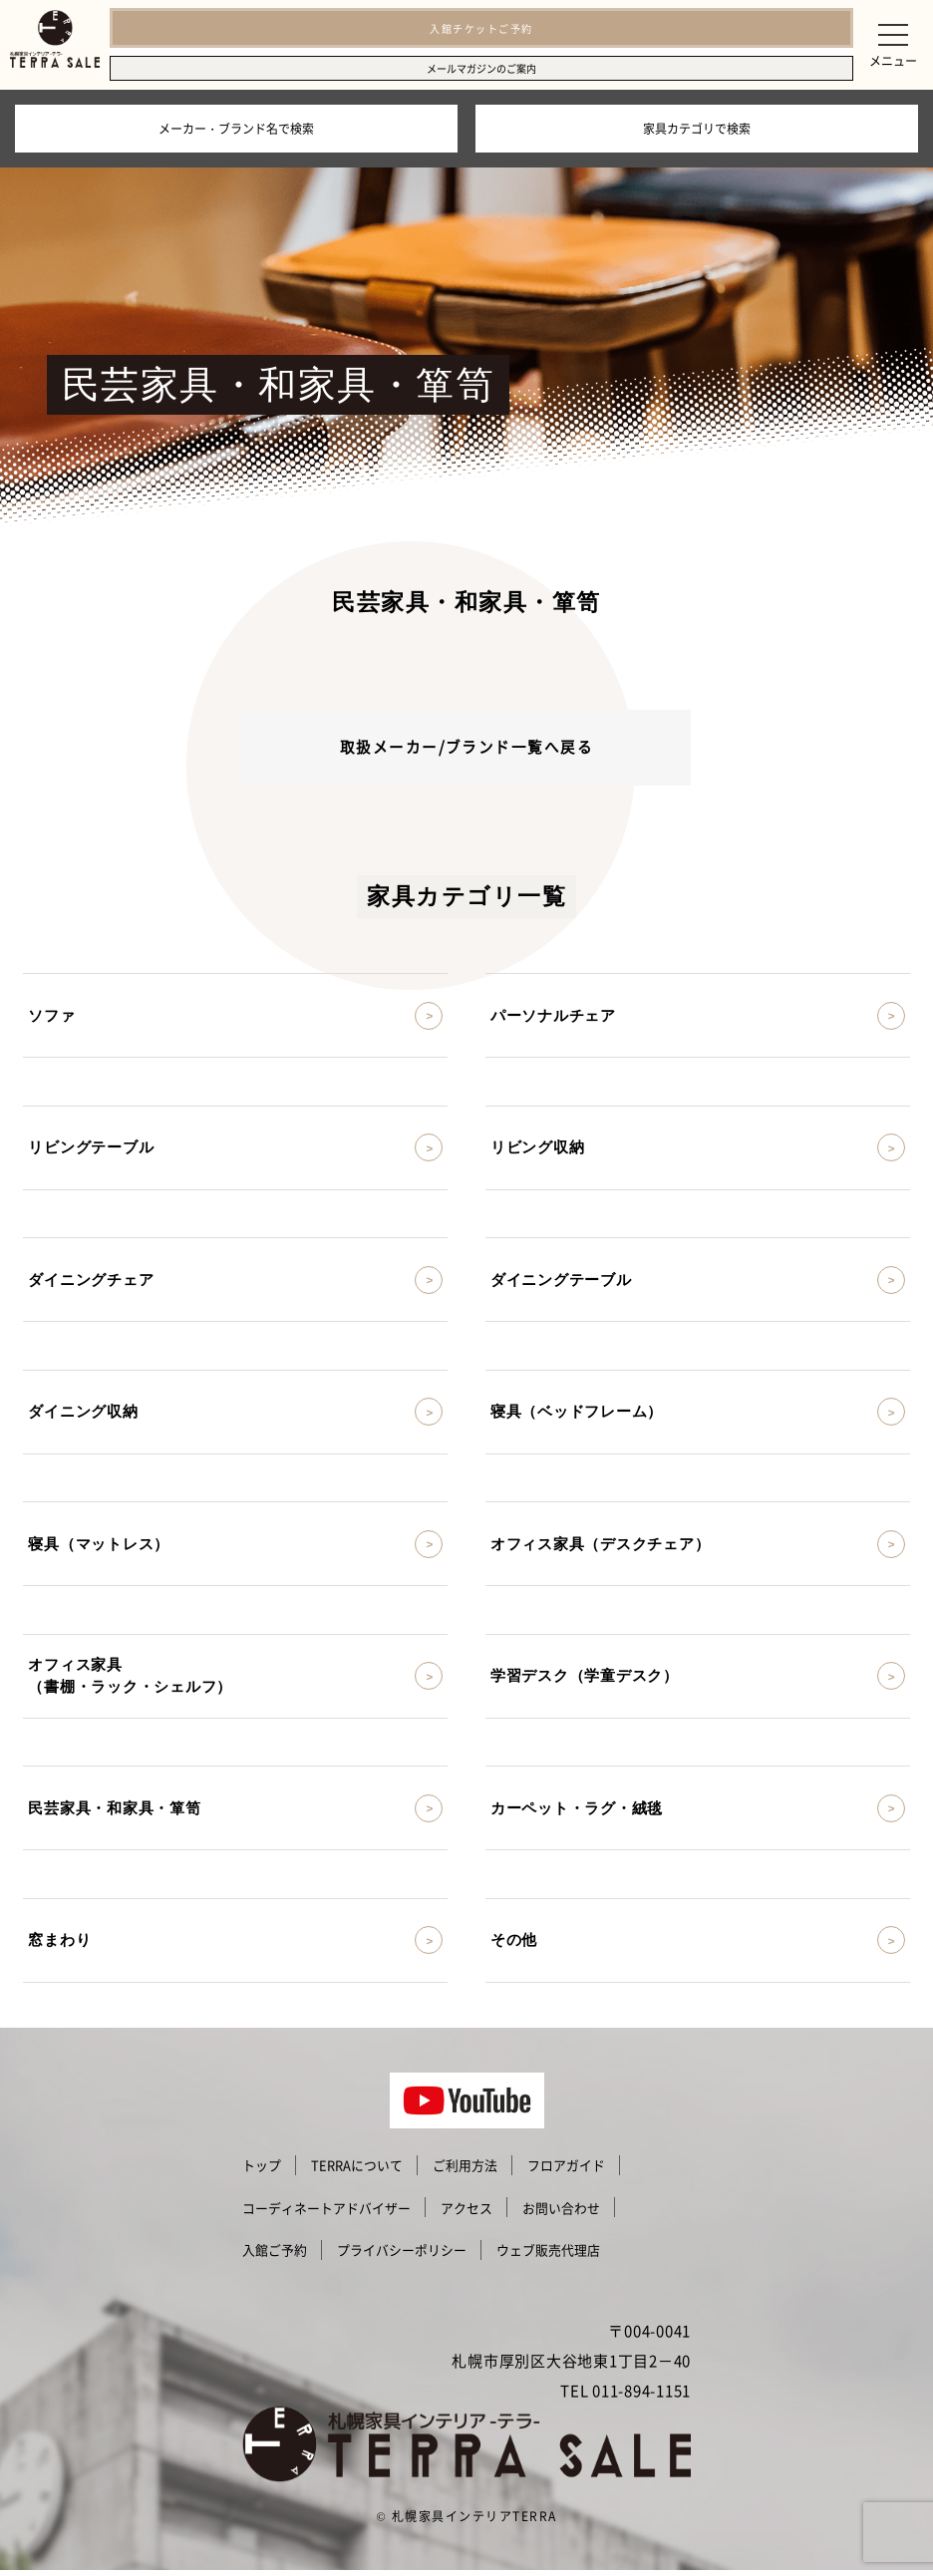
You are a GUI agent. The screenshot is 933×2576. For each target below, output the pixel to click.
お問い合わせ (561, 2213)
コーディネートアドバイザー (326, 2213)
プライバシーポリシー (401, 2256)
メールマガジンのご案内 (481, 68)
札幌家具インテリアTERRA (474, 2522)
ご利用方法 (465, 2171)
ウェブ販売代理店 (548, 2256)
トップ (261, 2171)
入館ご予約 (274, 2256)
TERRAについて (357, 2171)
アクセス (466, 2213)
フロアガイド (566, 2171)
